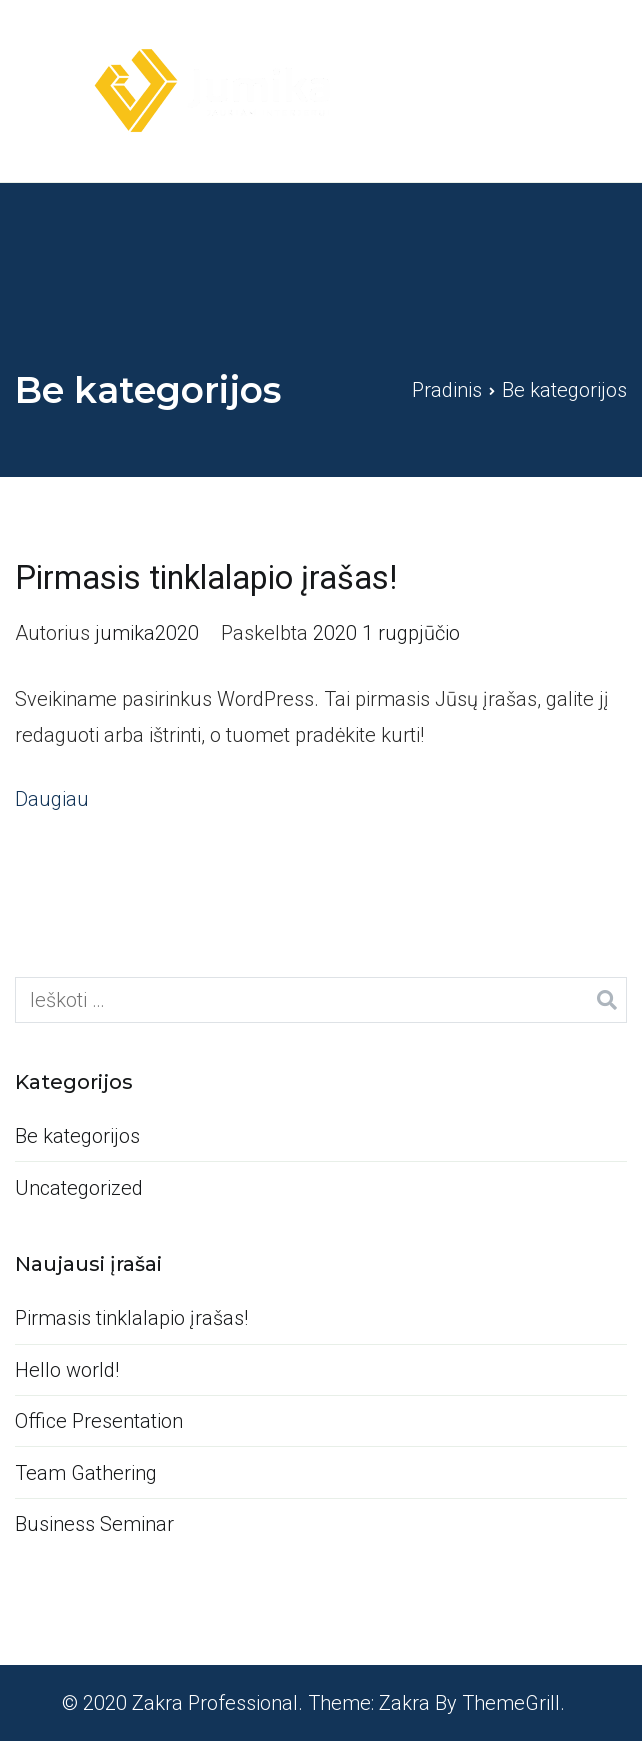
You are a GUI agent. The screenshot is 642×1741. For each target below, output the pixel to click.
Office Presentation (99, 1421)
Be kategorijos (77, 1136)
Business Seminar (94, 1524)
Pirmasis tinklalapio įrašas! (206, 578)
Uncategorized (79, 1188)
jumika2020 (147, 633)
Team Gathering (86, 1473)
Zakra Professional (215, 1703)
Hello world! (67, 1370)
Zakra (404, 1703)
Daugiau (52, 799)
